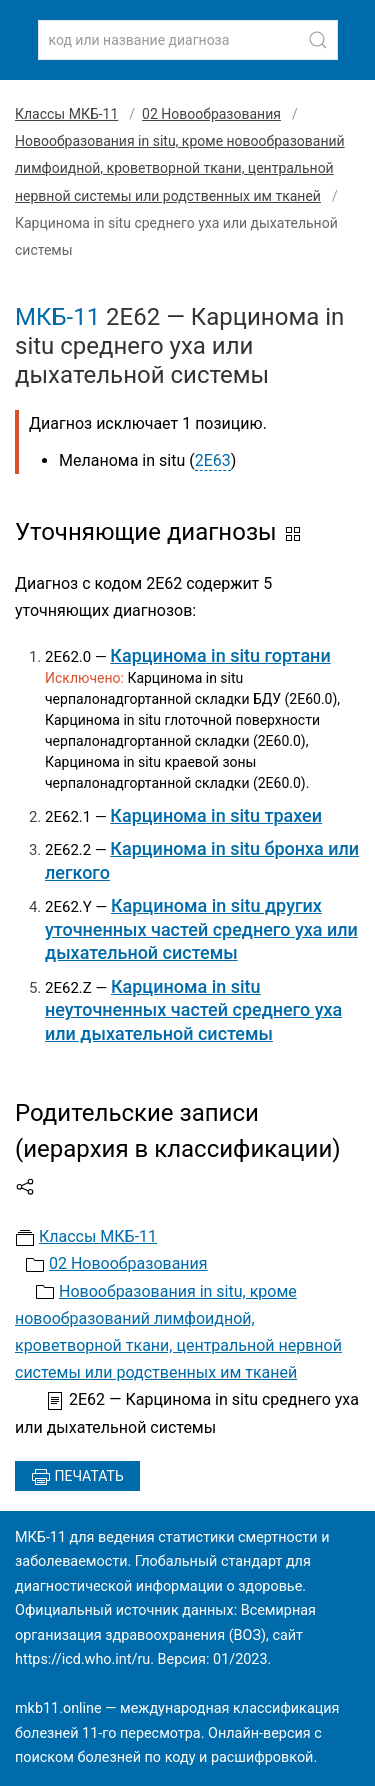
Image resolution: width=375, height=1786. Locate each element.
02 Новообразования (211, 114)
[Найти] (318, 40)
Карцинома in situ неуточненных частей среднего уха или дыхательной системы (193, 1010)
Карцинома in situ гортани (220, 655)
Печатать (77, 1477)
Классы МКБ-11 (66, 114)
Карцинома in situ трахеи (216, 815)
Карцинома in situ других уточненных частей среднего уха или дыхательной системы (201, 929)
